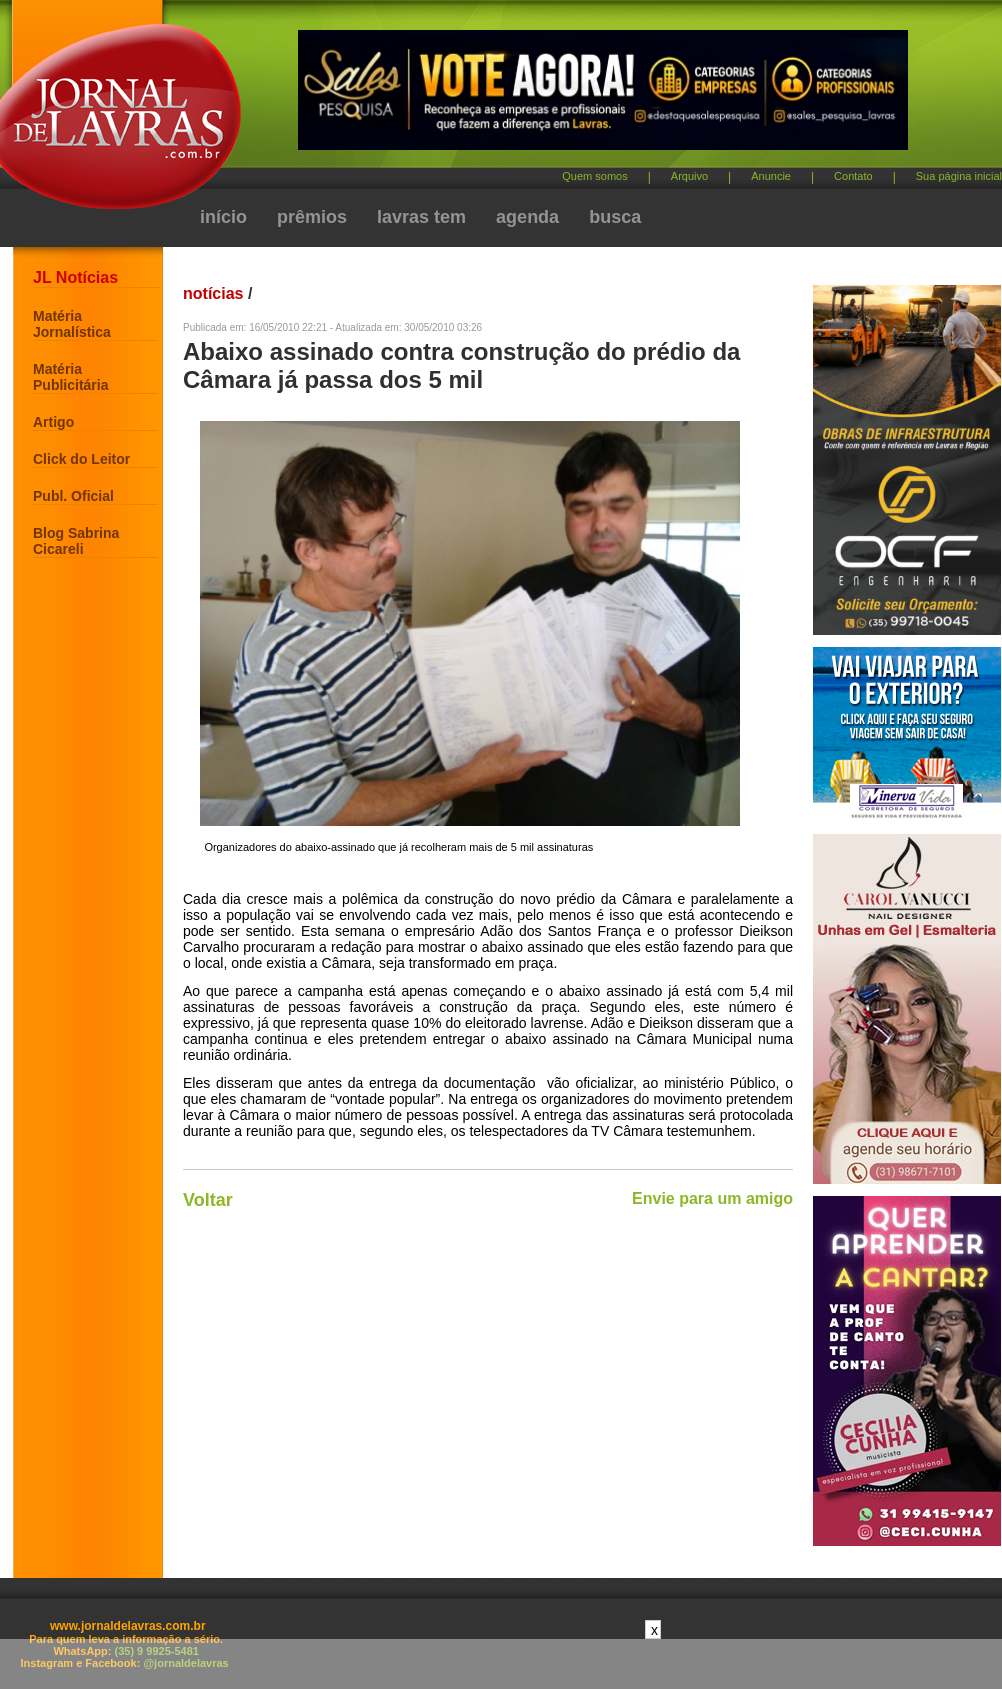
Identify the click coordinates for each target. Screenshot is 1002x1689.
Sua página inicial (959, 176)
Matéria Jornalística (72, 324)
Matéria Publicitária (70, 377)
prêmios (312, 217)
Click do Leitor (81, 459)
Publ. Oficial (73, 496)
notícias (213, 293)
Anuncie (771, 176)
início (223, 217)
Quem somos (594, 176)
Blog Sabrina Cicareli (76, 541)
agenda (527, 217)
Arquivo (689, 176)
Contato (853, 176)
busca (615, 217)
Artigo (53, 422)
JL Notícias (75, 277)
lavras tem (421, 217)
